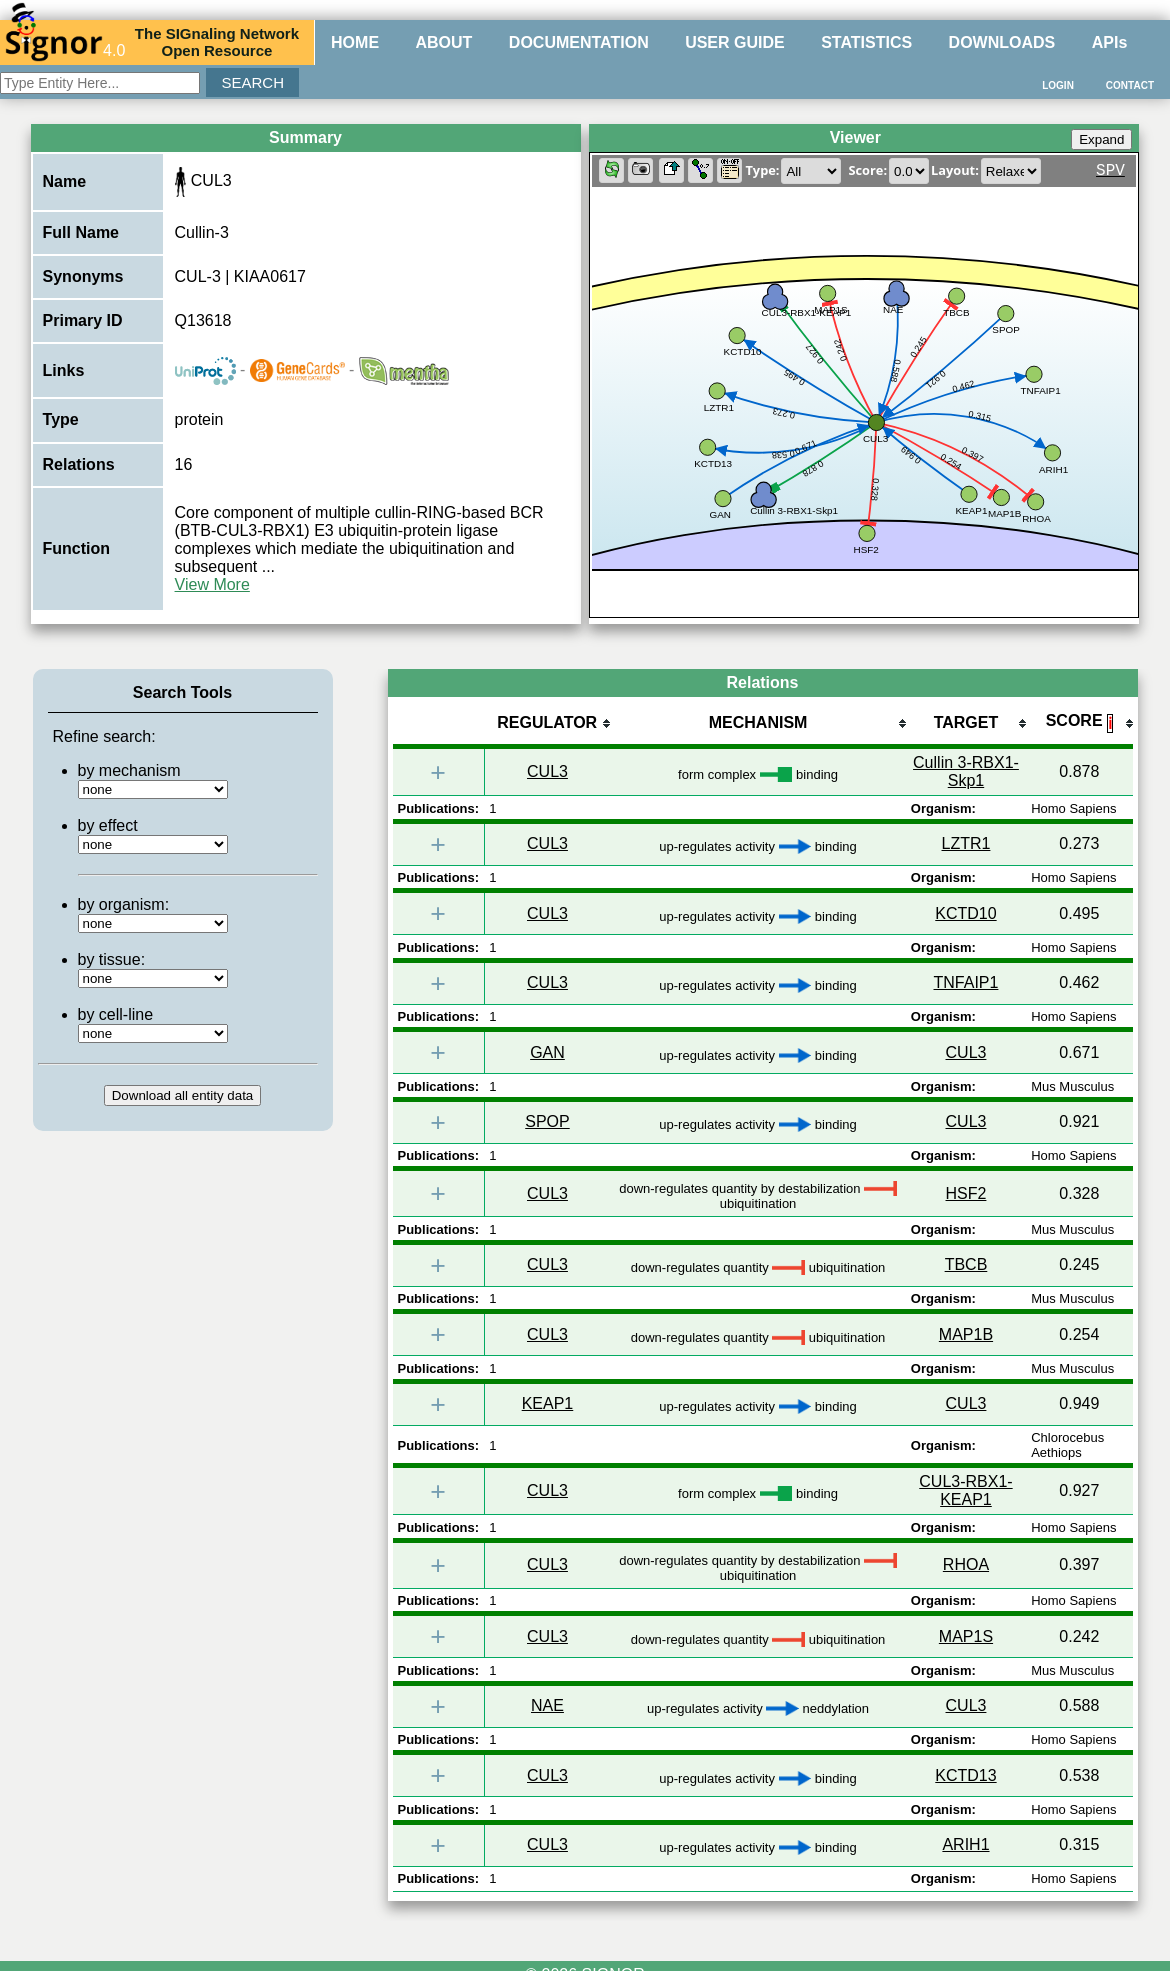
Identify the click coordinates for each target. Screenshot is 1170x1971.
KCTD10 (965, 913)
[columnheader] (547, 724)
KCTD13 (965, 1775)
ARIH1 (965, 1844)
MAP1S (966, 1636)
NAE (547, 1705)
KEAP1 (548, 1403)
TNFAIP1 (966, 982)
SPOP (547, 1121)
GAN (547, 1052)
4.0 (65, 42)
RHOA (966, 1564)
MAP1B (966, 1334)
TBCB (966, 1264)
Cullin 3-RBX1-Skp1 (966, 771)
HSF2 (966, 1193)
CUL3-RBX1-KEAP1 (965, 1490)
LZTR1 (966, 843)
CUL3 (547, 771)
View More (212, 584)
